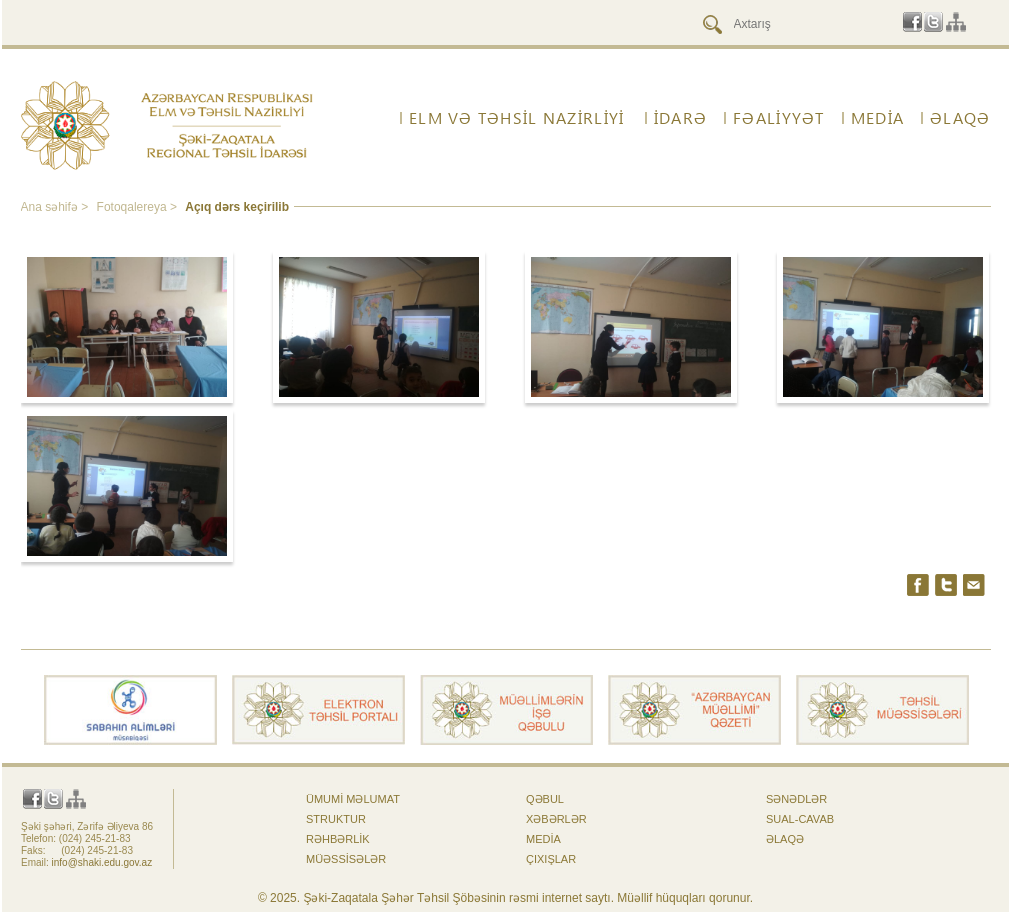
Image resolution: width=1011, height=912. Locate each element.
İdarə (680, 118)
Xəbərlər (556, 819)
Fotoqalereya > (139, 207)
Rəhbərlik (338, 839)
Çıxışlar (551, 859)
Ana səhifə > (56, 207)
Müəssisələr (346, 859)
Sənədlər (796, 799)
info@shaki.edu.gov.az (102, 862)
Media (877, 118)
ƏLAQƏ (960, 118)
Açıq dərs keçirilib (237, 207)
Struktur (336, 819)
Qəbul (545, 799)
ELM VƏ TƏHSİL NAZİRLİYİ (516, 118)
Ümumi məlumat (353, 799)
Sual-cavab (800, 819)
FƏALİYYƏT (779, 118)
